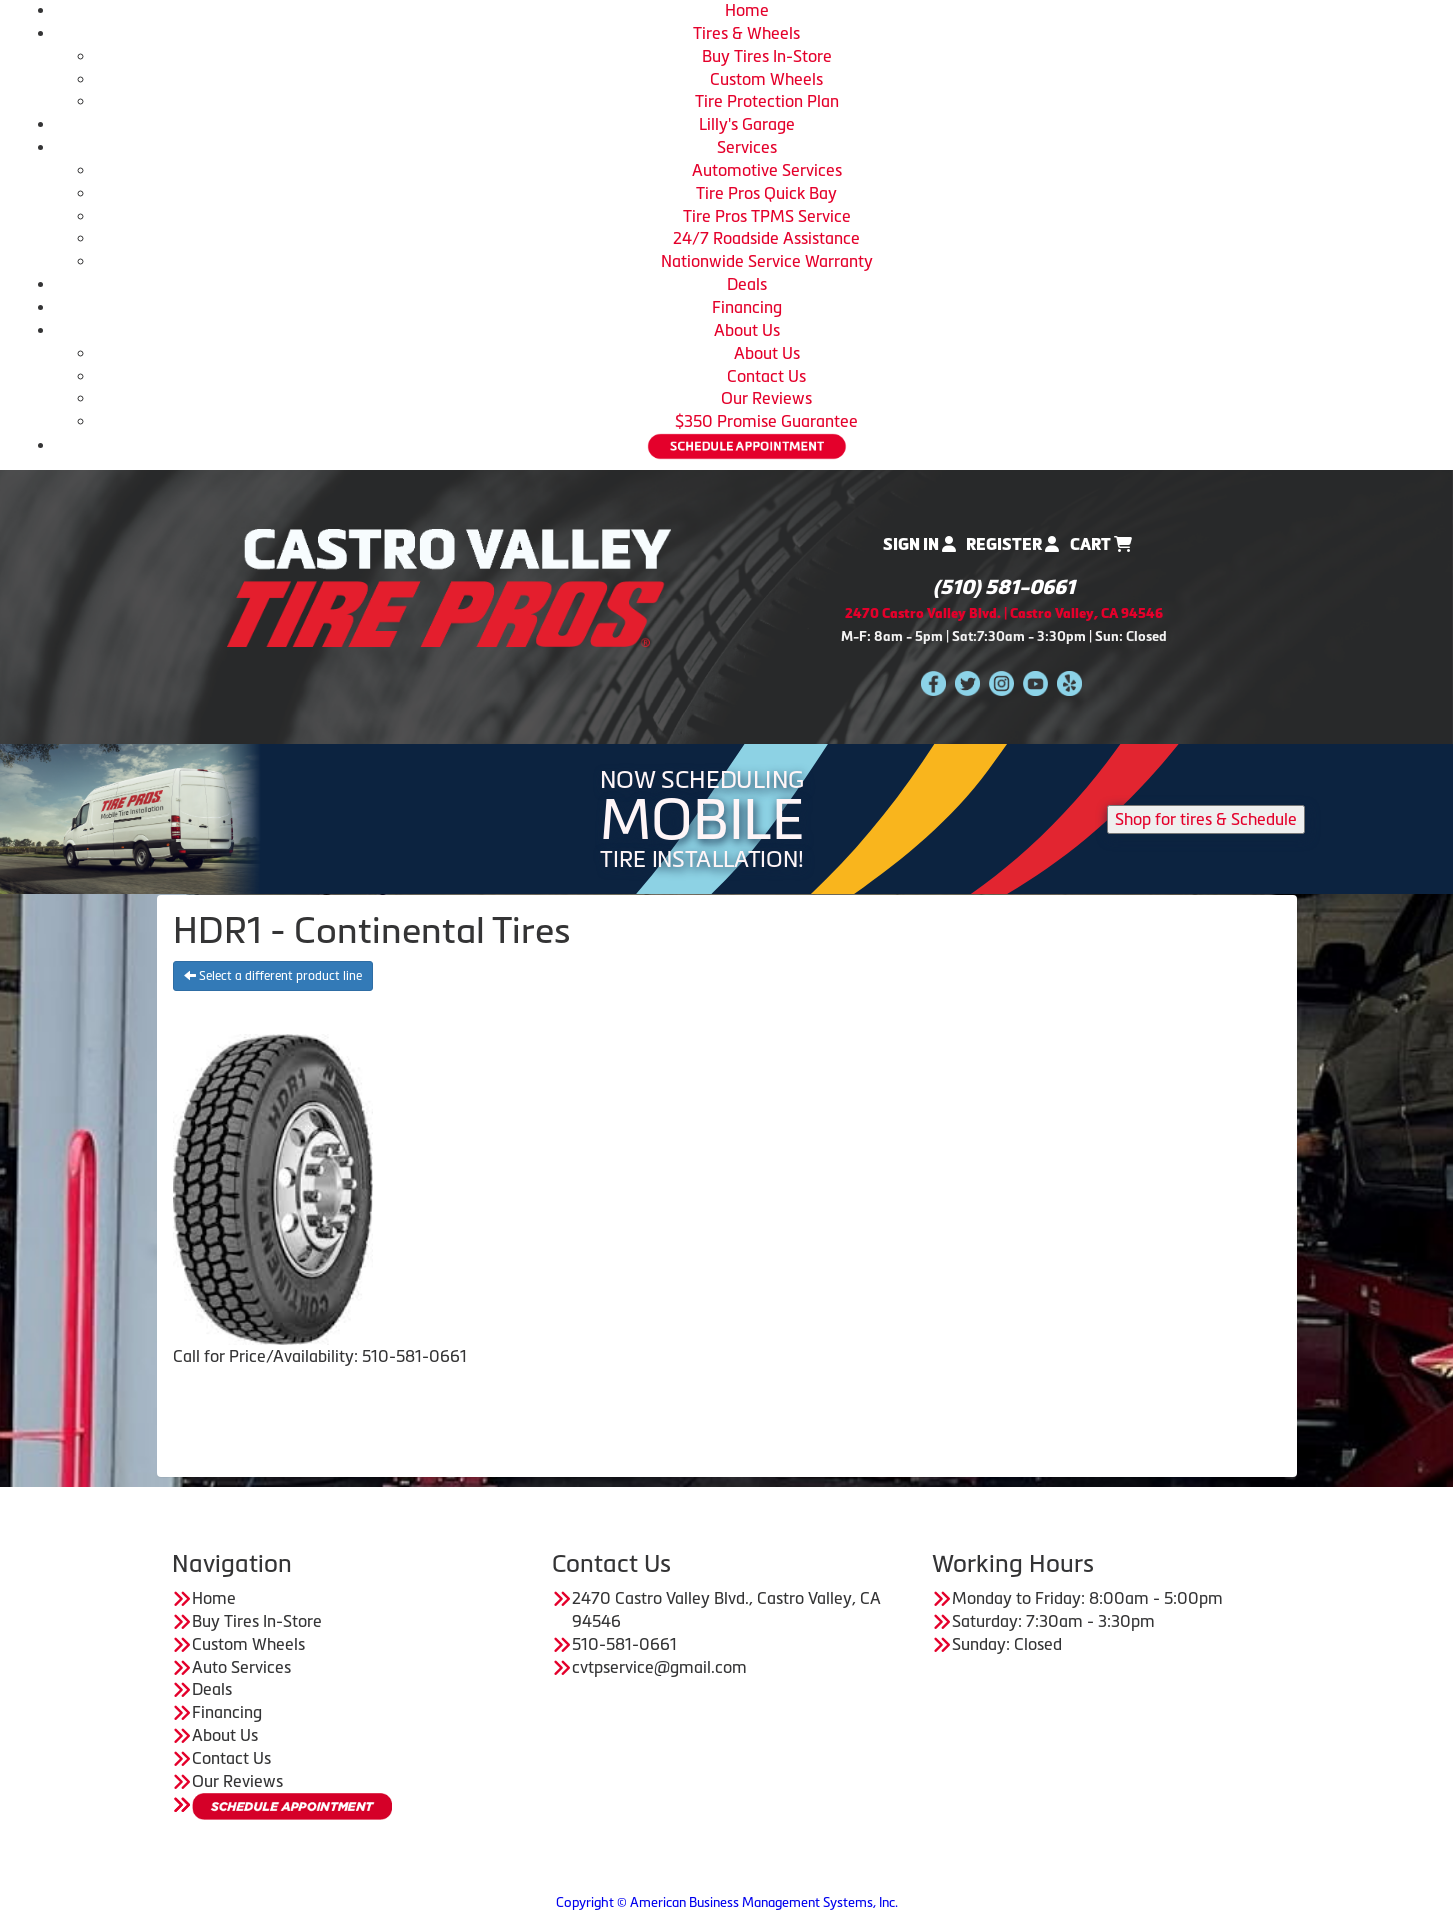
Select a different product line (273, 976)
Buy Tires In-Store (767, 56)
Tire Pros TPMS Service (767, 216)
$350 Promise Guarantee (766, 421)
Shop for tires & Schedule (1206, 819)
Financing (747, 307)
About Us (747, 330)
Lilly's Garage (747, 124)
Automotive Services (767, 170)
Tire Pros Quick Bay (766, 193)
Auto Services (241, 1667)
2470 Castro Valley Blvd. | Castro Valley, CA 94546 (1004, 613)
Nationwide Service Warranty (767, 261)
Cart (1101, 544)
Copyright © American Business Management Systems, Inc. (727, 1902)
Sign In (919, 544)
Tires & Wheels (746, 33)
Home (747, 10)
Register (1012, 544)
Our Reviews (766, 398)
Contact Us (766, 376)
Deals (747, 284)
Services (747, 147)
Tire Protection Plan (767, 101)
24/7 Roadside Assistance (766, 238)
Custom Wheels (766, 79)
